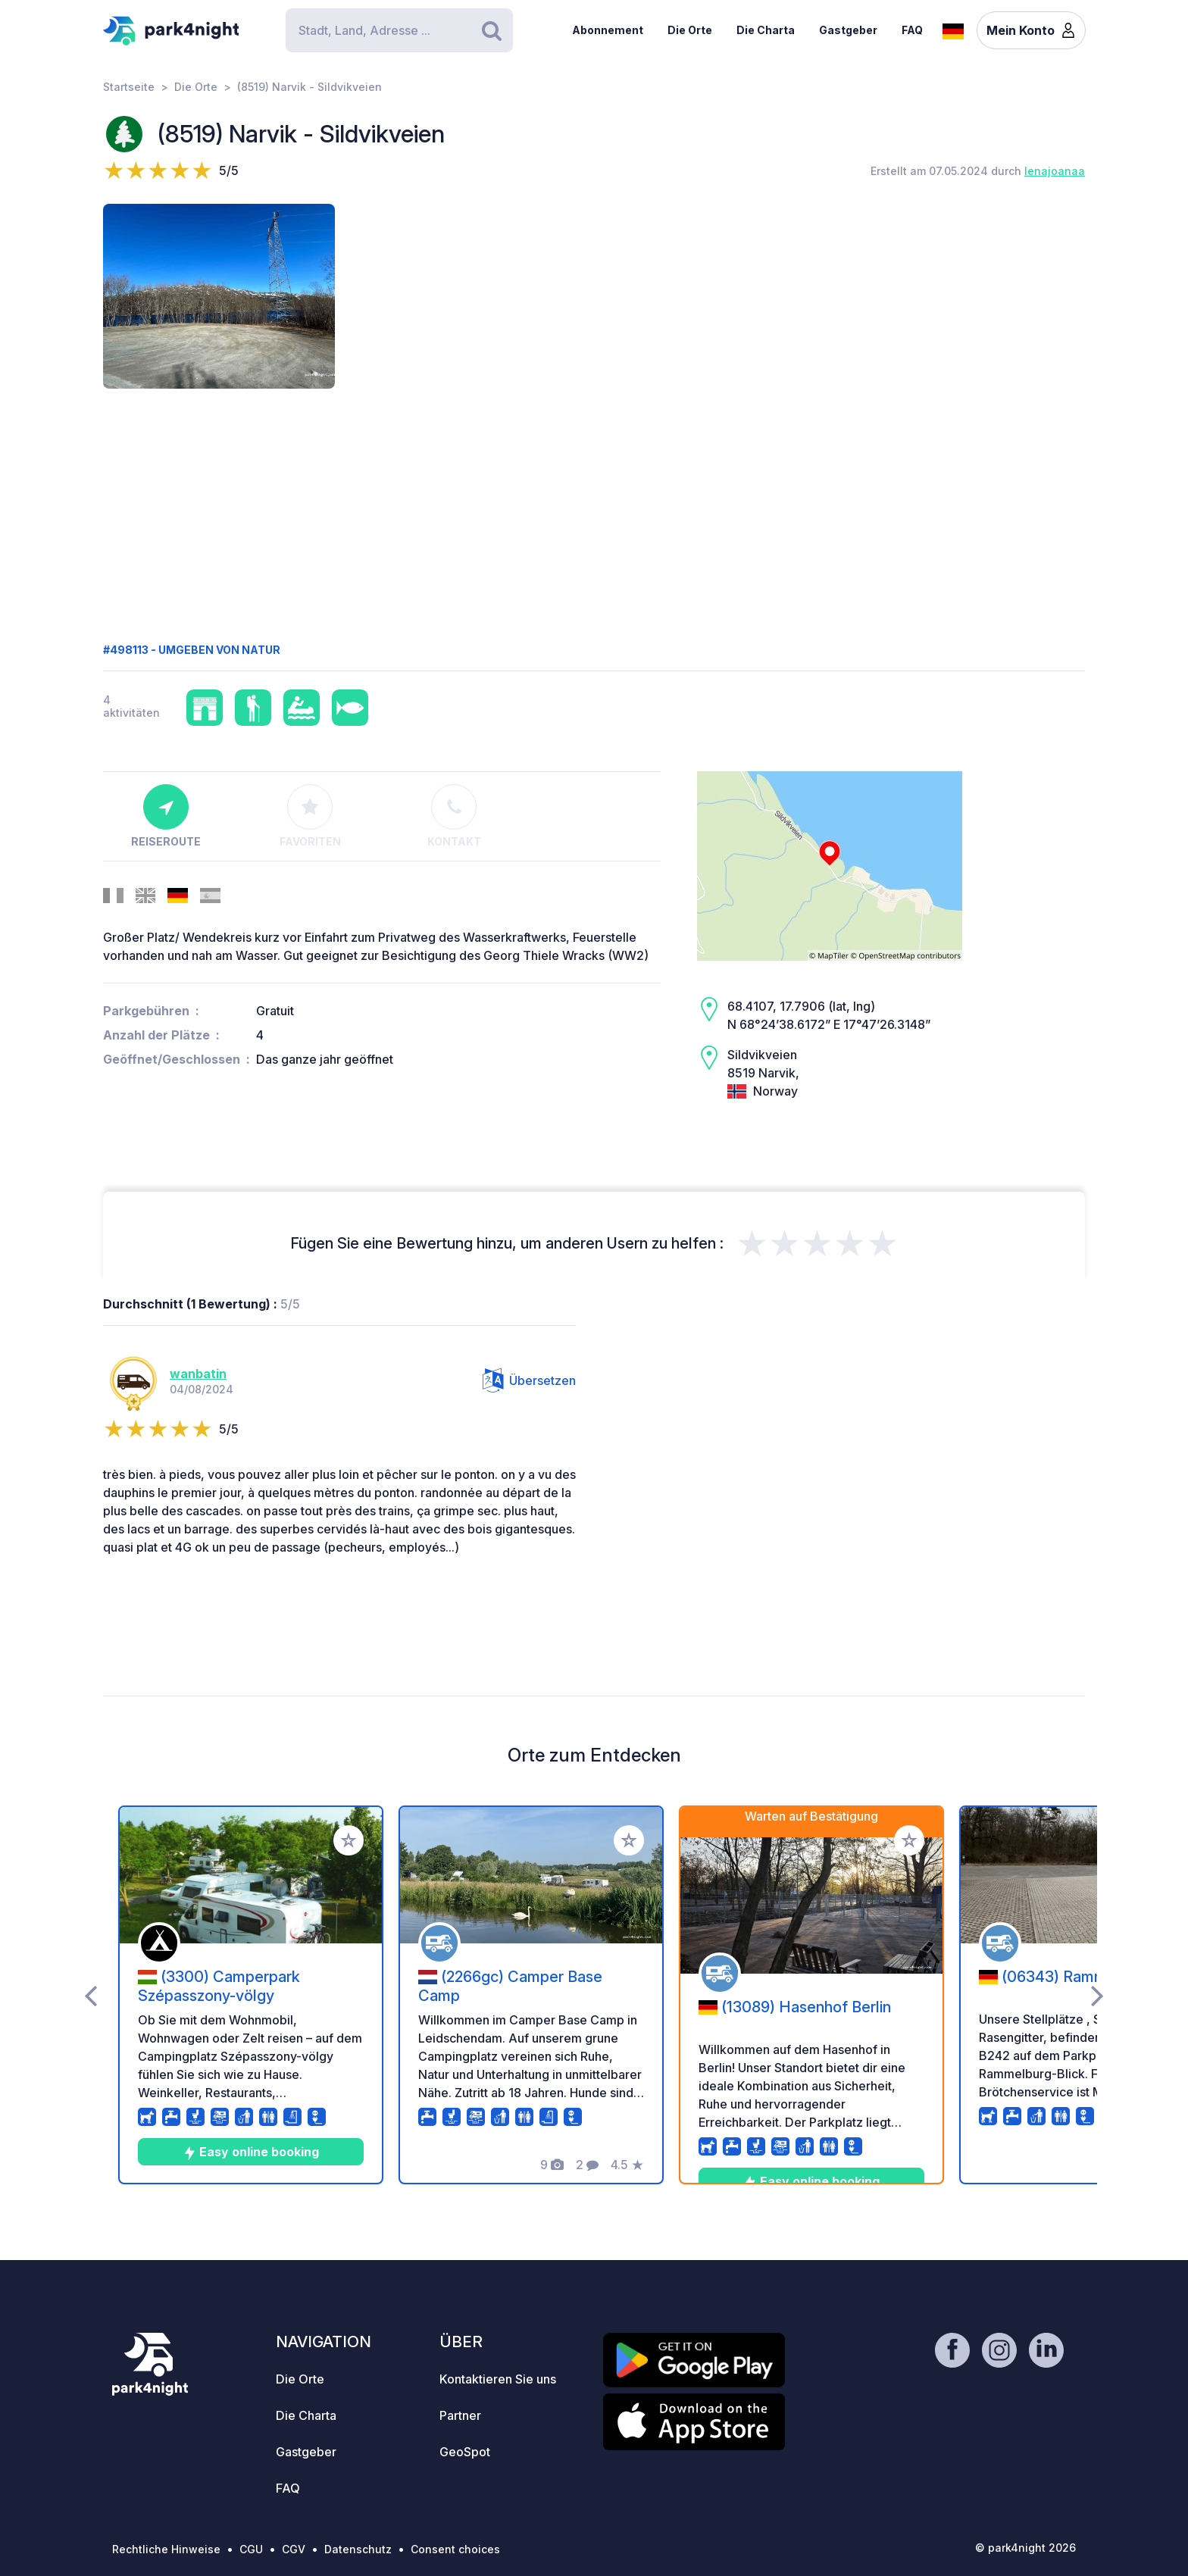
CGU (251, 2549)
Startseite (129, 86)
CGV (293, 2549)
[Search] (399, 30)
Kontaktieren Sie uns (497, 2379)
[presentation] (90, 1995)
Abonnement (607, 29)
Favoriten (310, 816)
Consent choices (455, 2549)
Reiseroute (166, 816)
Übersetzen (529, 1380)
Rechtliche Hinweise (166, 2549)
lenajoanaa (1054, 170)
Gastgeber (848, 29)
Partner (460, 2415)
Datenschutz (358, 2549)
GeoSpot (464, 2451)
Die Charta (765, 29)
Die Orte (689, 29)
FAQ (912, 29)
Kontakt (454, 816)
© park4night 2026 (1025, 2547)
